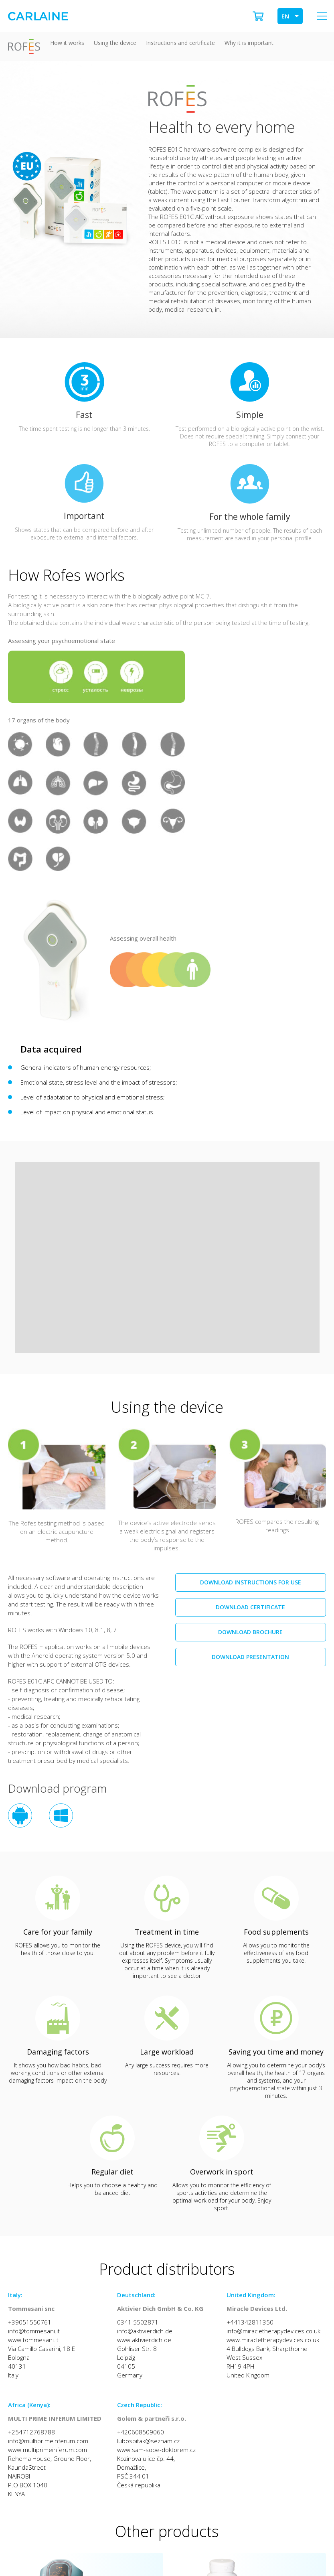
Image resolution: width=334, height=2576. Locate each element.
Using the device (115, 43)
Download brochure (250, 1632)
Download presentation (250, 1657)
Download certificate (250, 1607)
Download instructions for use (250, 1582)
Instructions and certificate (180, 43)
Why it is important (249, 43)
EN (285, 16)
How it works (67, 43)
